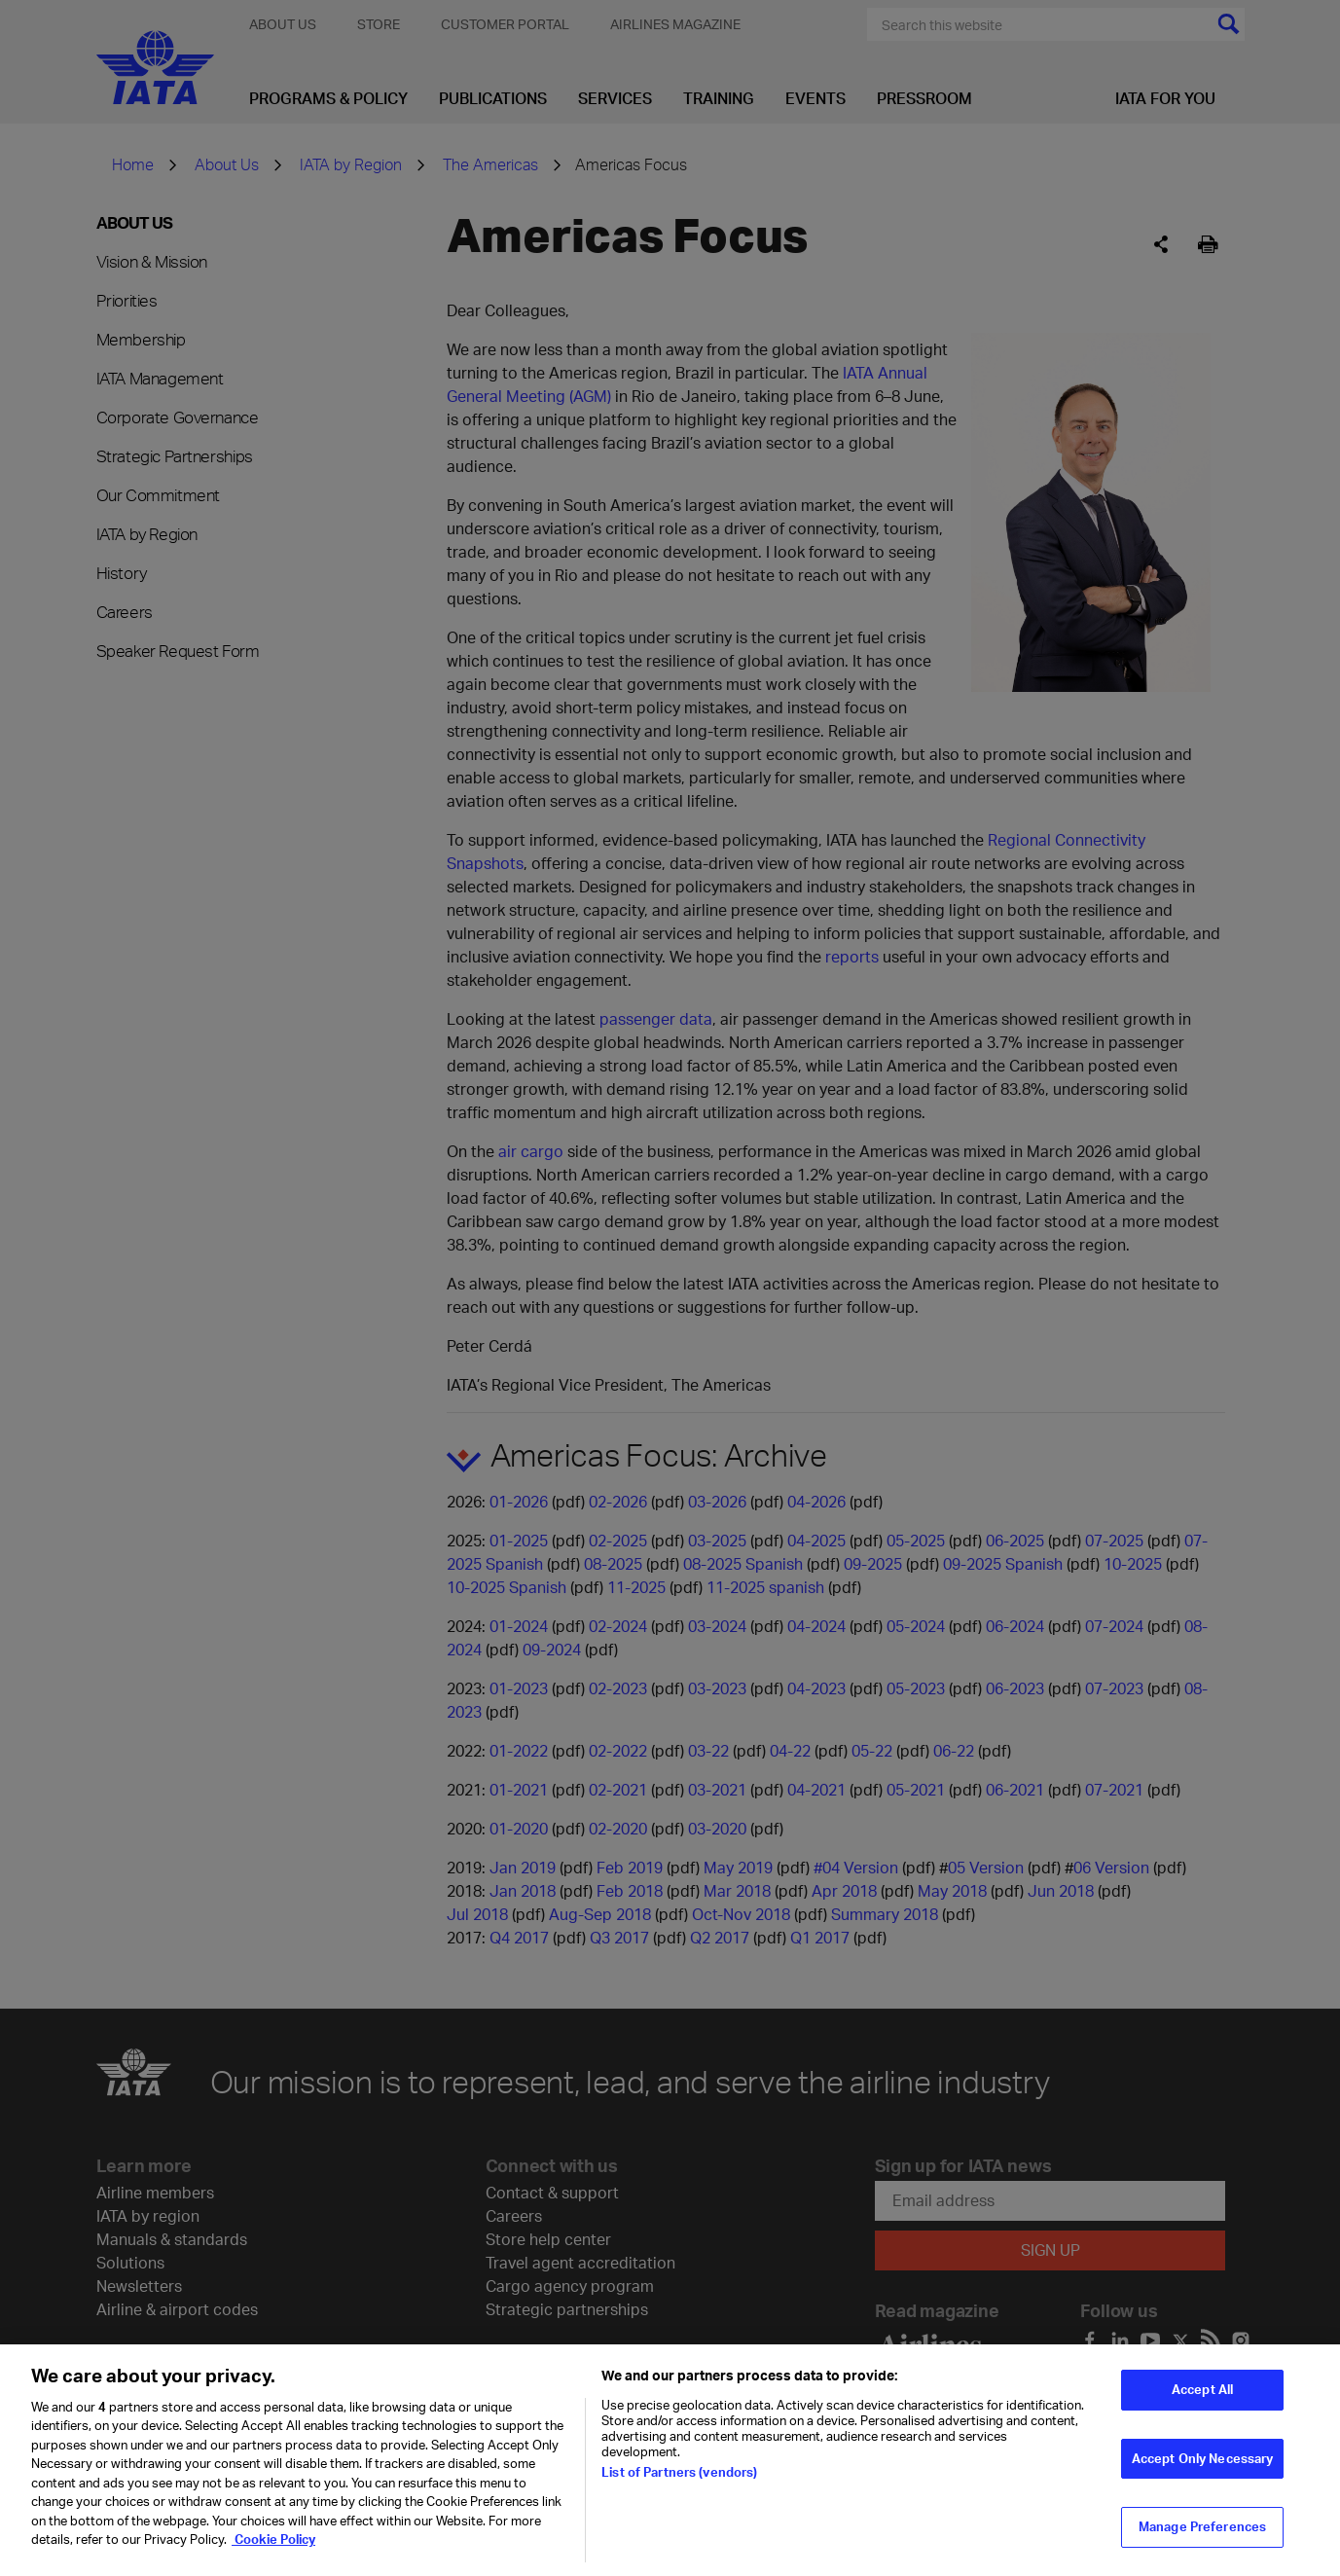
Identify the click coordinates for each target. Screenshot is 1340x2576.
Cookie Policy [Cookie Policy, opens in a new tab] (273, 2550)
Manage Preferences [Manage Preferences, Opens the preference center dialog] (1202, 2537)
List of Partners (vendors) (679, 2481)
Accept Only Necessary (1203, 2468)
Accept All (1202, 2399)
